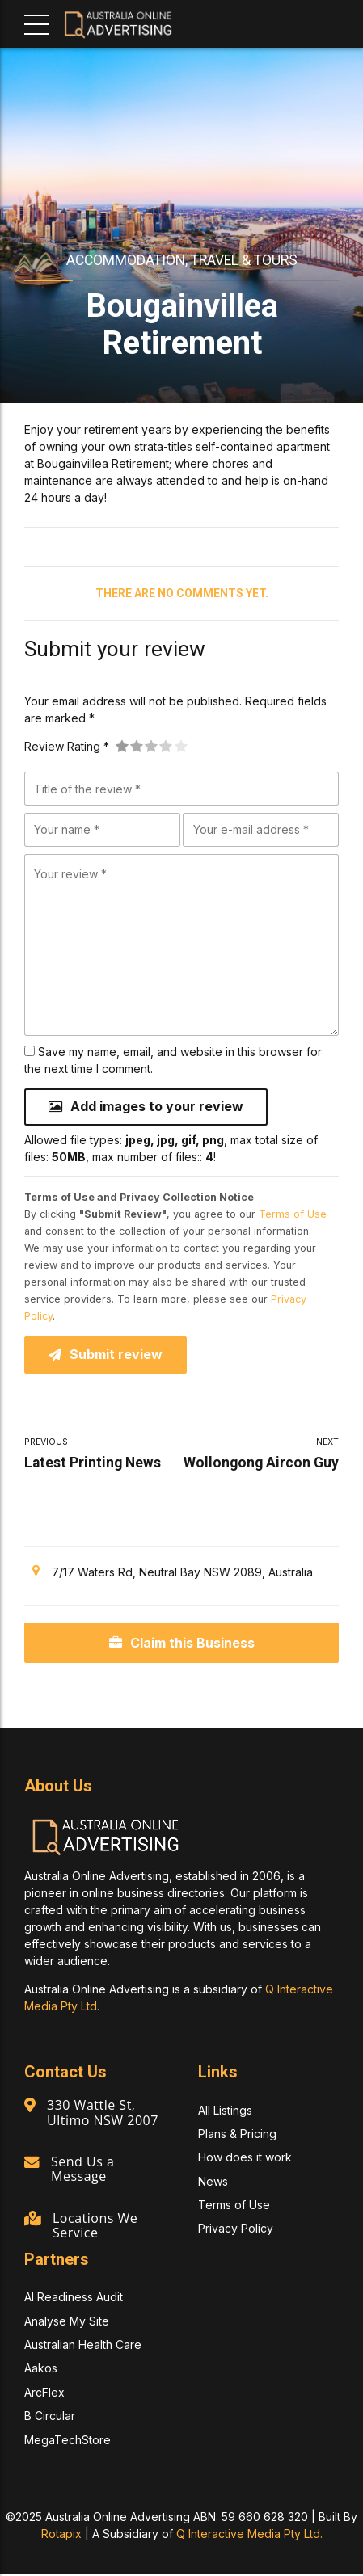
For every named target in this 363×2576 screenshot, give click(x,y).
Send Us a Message (83, 2170)
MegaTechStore (67, 2441)
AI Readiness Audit (73, 2299)
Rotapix (61, 2535)
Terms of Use (293, 1215)
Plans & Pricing (237, 2135)
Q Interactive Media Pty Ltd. (249, 2535)
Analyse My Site (66, 2323)
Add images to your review (156, 1107)
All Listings (225, 2112)
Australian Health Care (82, 2346)
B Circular (49, 2417)
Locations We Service (95, 2227)
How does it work (245, 2159)
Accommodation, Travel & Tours (182, 260)
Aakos (40, 2370)
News (213, 2183)
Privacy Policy (235, 2230)
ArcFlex (44, 2394)
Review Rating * (66, 746)
